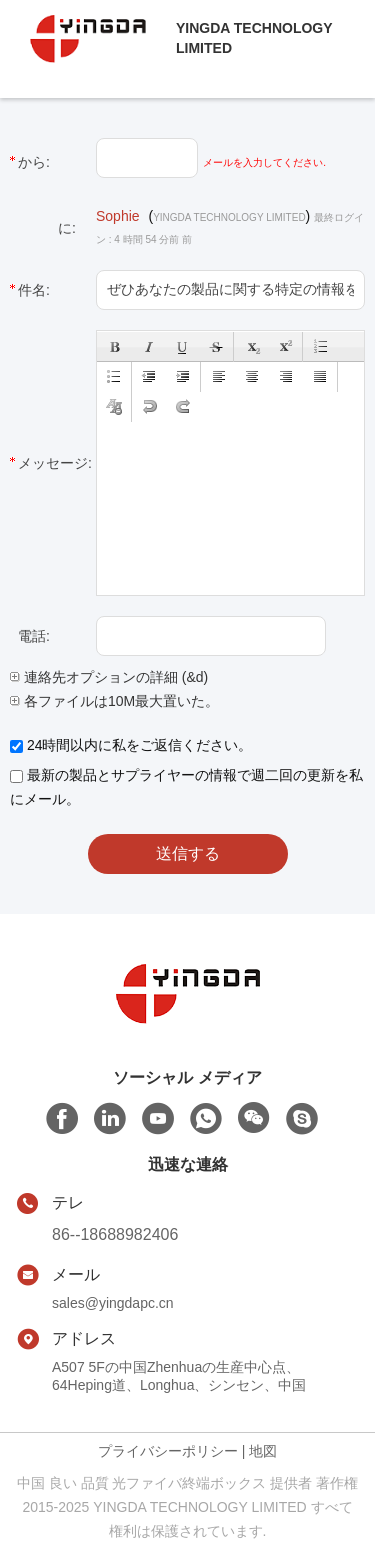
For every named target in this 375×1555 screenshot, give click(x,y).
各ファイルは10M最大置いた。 (114, 701)
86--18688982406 (115, 1234)
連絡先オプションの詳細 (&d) (109, 677)
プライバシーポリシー (168, 1451)
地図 (263, 1451)
